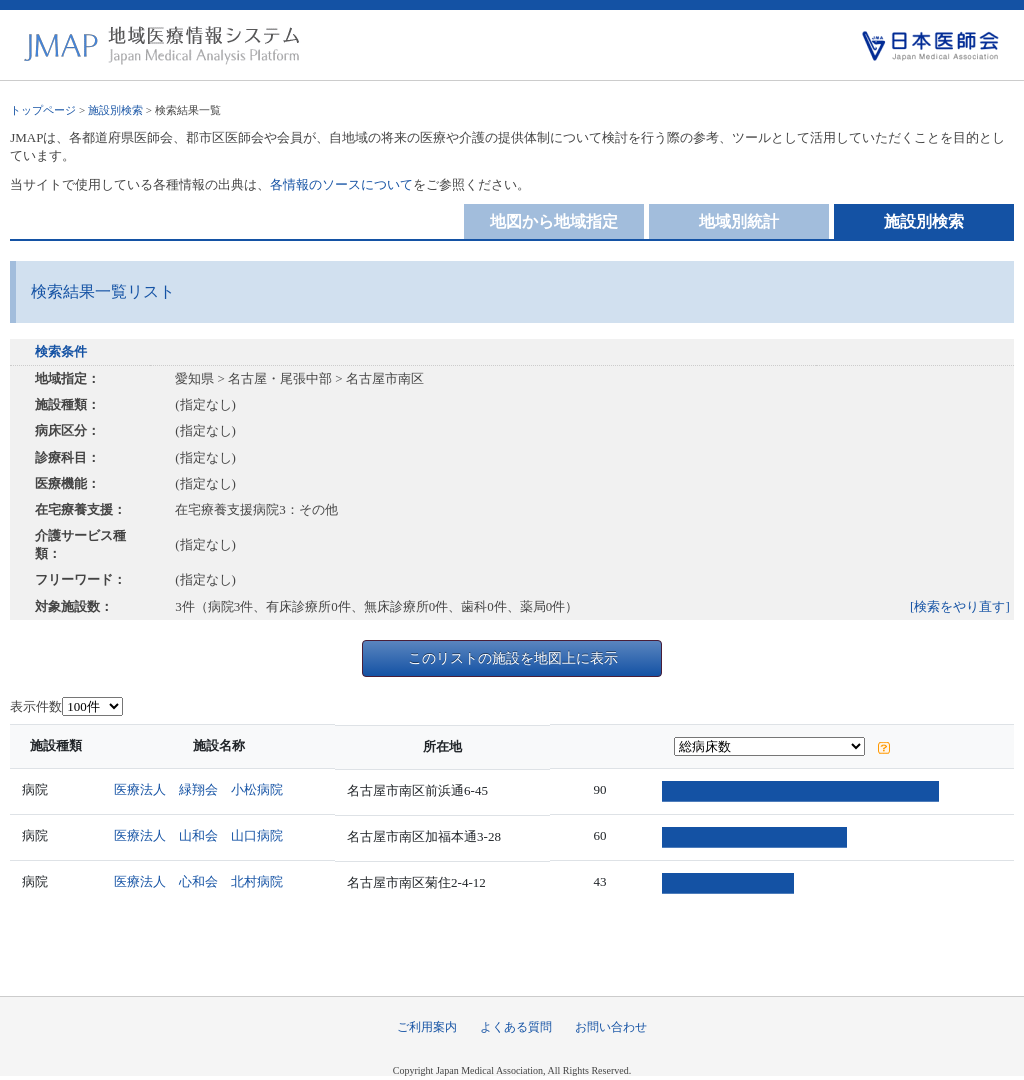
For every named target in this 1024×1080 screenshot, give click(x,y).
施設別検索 (115, 110)
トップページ (43, 110)
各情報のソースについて (341, 184)
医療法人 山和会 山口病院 (202, 835)
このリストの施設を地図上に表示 (513, 658)
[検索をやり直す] (960, 606)
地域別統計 (739, 221)
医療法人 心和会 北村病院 (202, 881)
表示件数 (36, 706)
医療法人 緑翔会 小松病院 (202, 789)
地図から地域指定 (554, 221)
